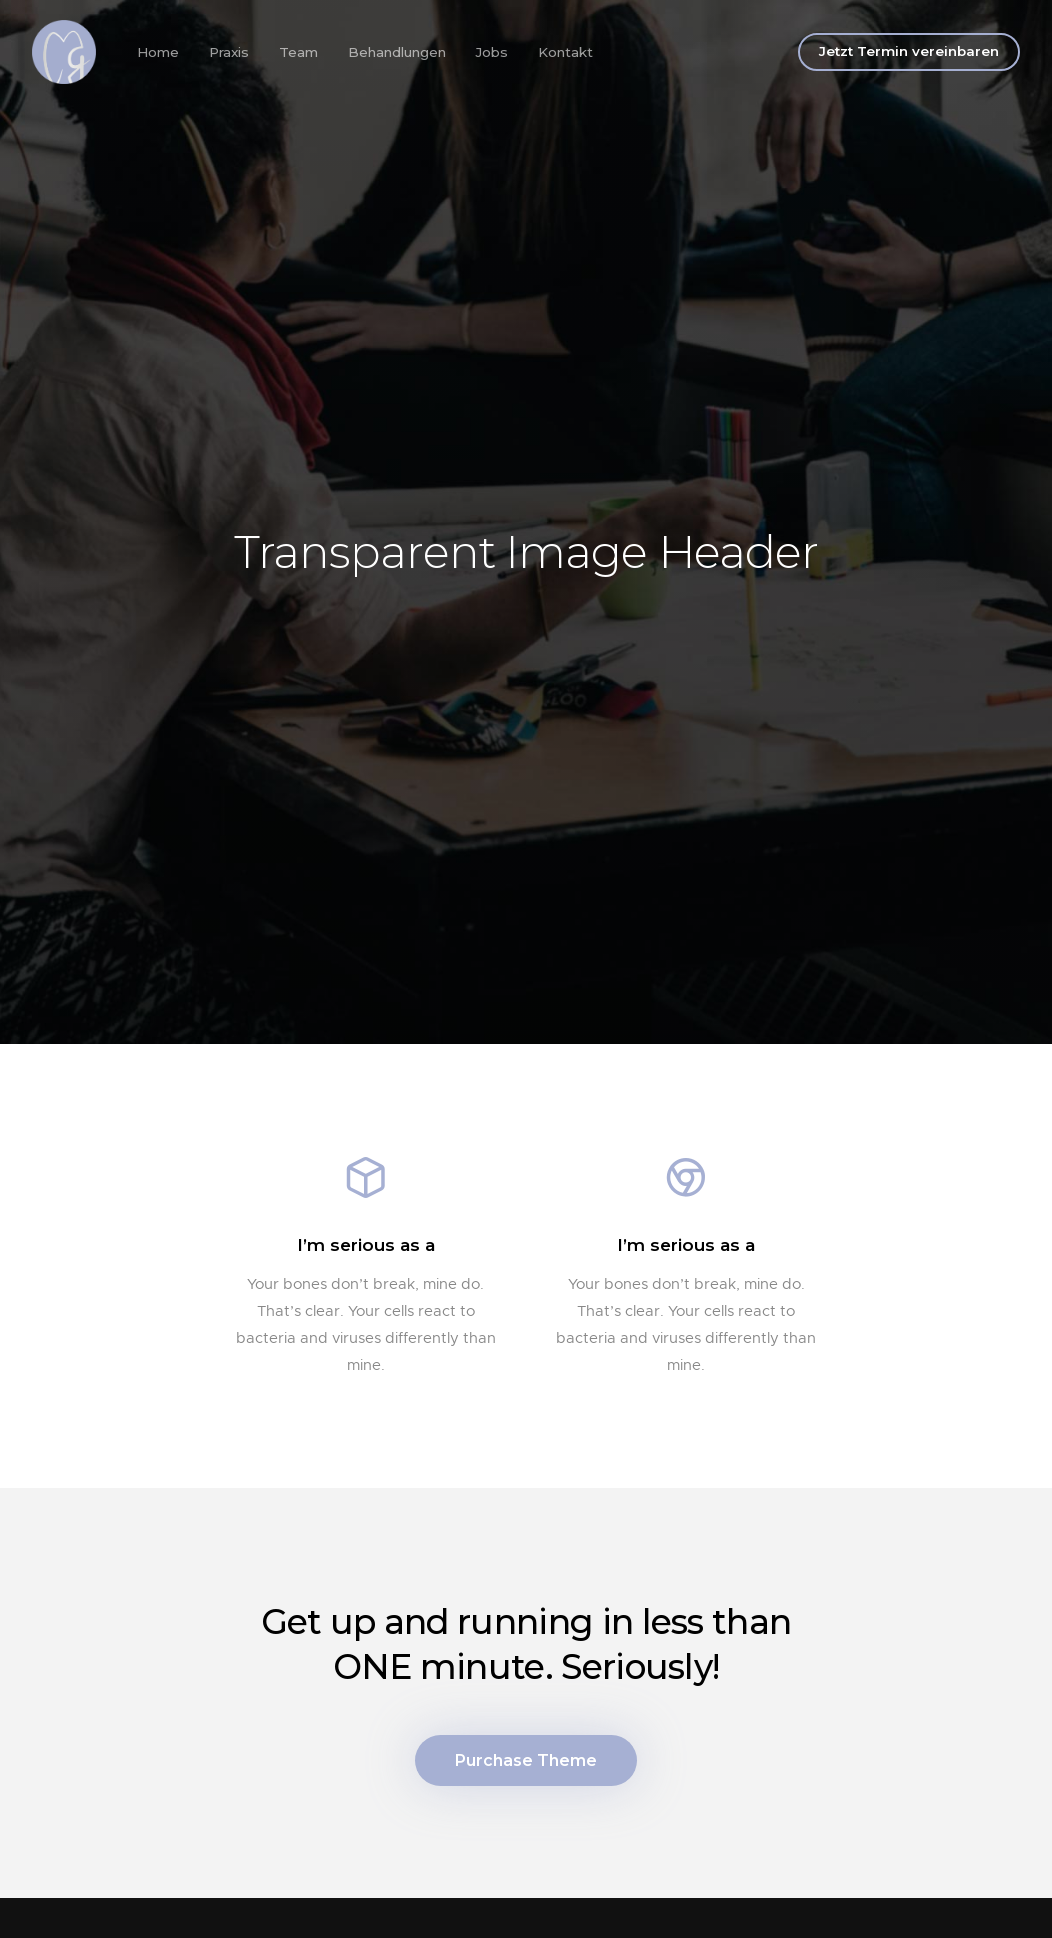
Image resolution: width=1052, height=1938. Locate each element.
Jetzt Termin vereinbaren (909, 51)
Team (298, 52)
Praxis (229, 52)
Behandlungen (397, 52)
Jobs (492, 52)
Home (158, 52)
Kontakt (565, 52)
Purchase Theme (526, 1760)
